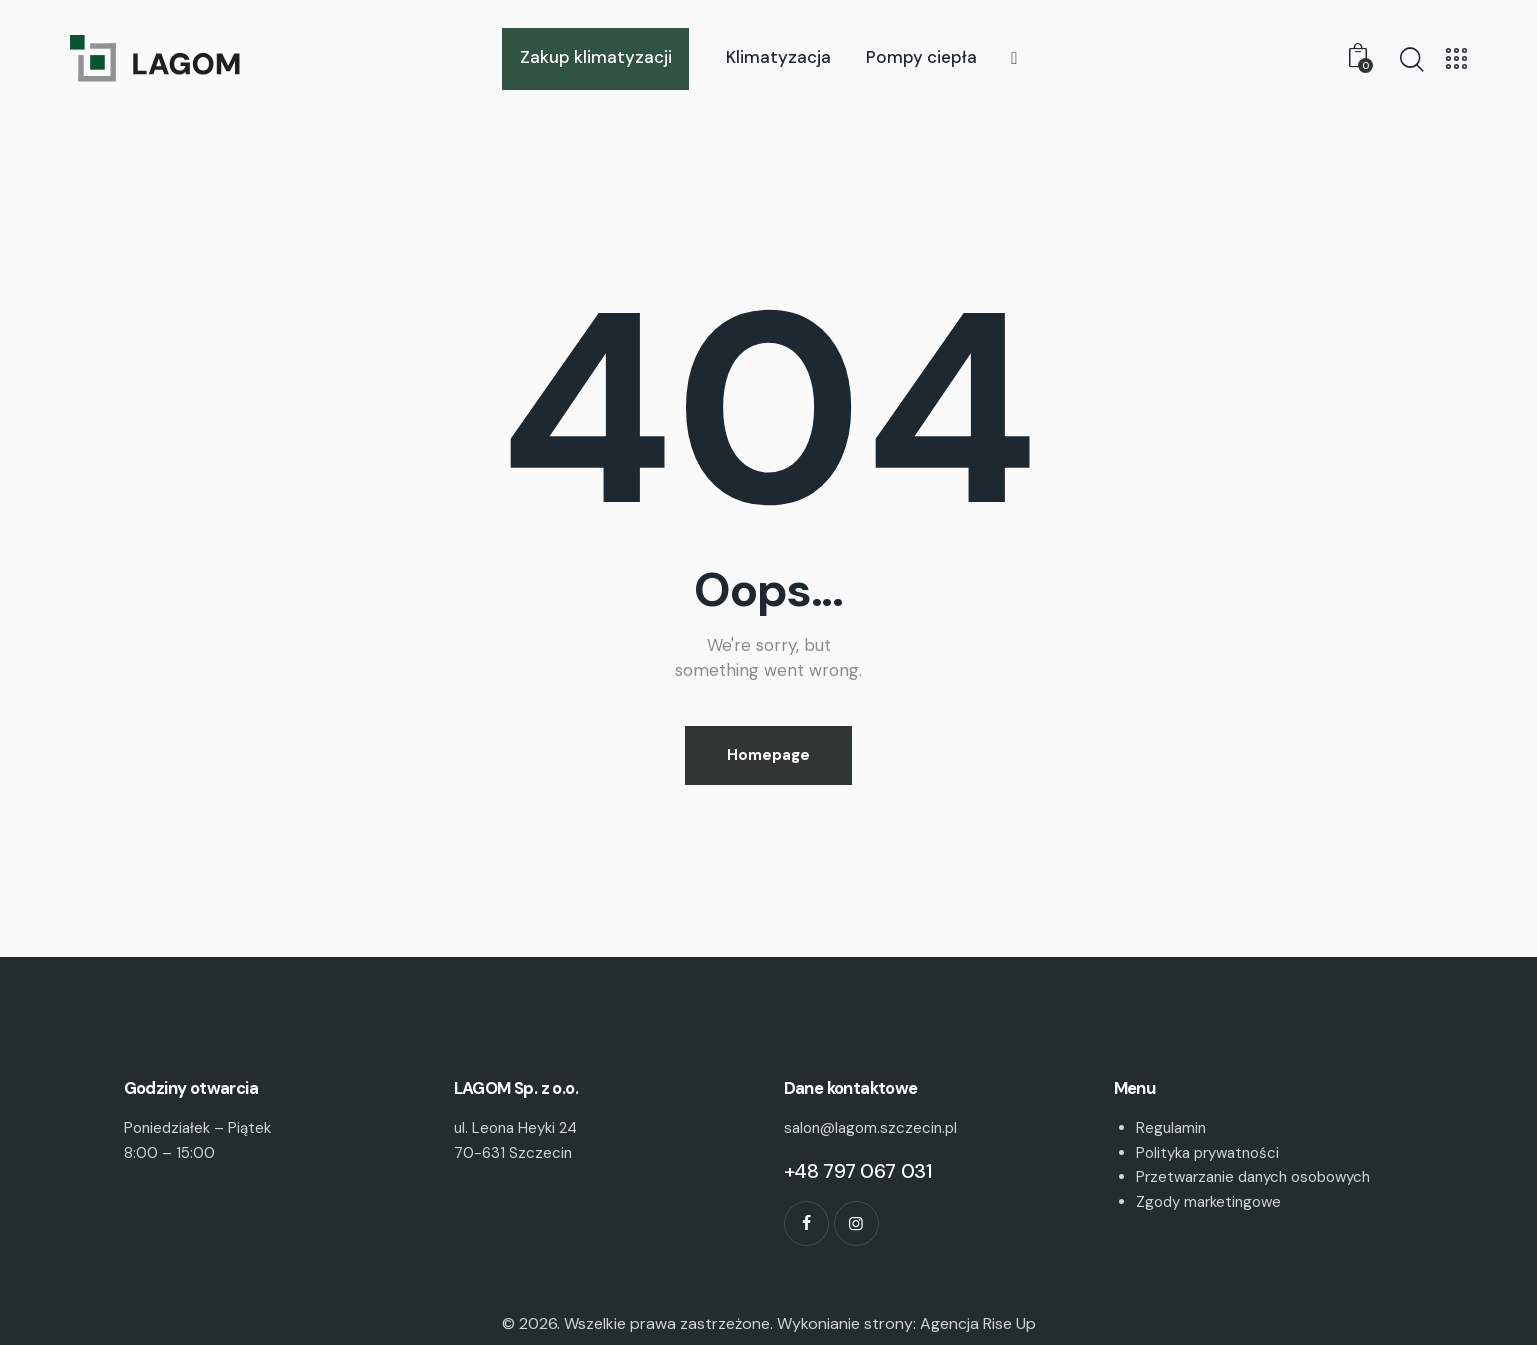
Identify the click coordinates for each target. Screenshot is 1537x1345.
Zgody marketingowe (1208, 1202)
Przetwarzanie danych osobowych (1253, 1177)
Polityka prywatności (1207, 1153)
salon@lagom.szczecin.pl (870, 1128)
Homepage (768, 755)
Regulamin (1171, 1128)
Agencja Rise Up (978, 1323)
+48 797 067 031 (858, 1171)
